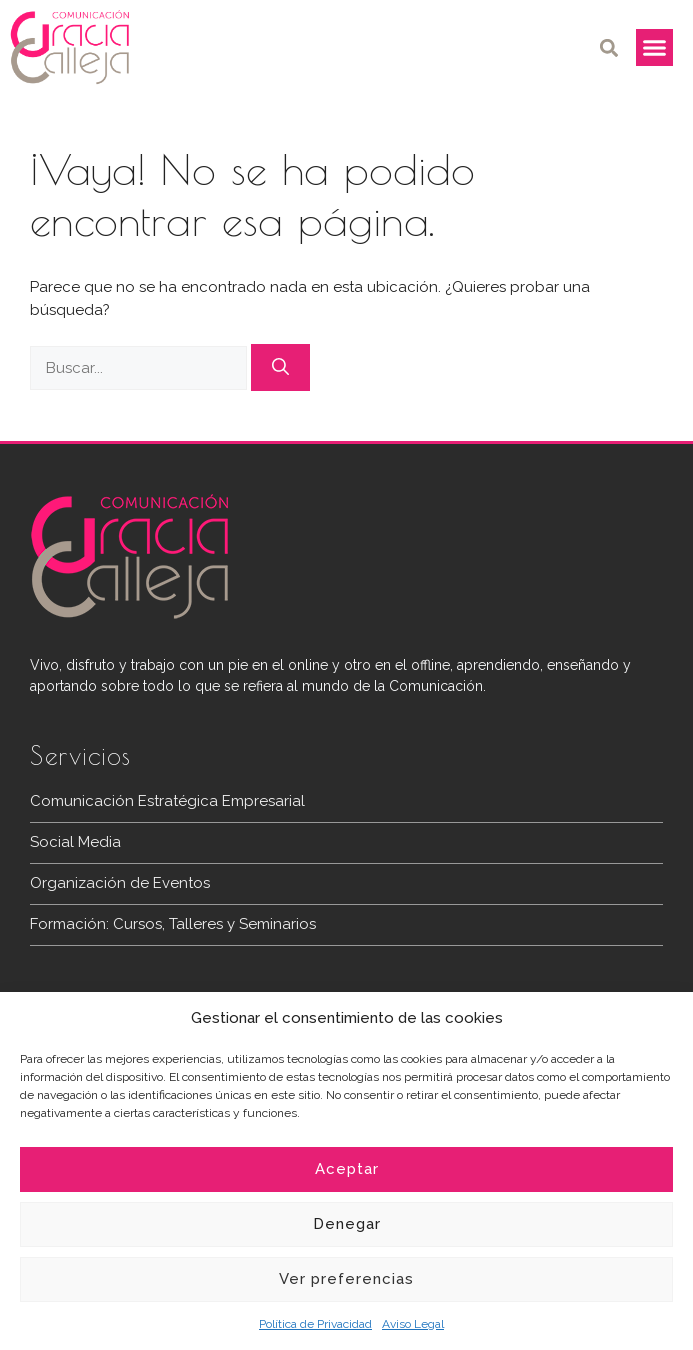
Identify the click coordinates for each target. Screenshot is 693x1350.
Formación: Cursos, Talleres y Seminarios (173, 924)
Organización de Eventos (120, 883)
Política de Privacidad (315, 1324)
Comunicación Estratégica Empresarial (167, 801)
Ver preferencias (346, 1279)
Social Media (75, 842)
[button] (609, 47)
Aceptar (347, 1169)
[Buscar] (280, 368)
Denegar (347, 1224)
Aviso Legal (413, 1324)
